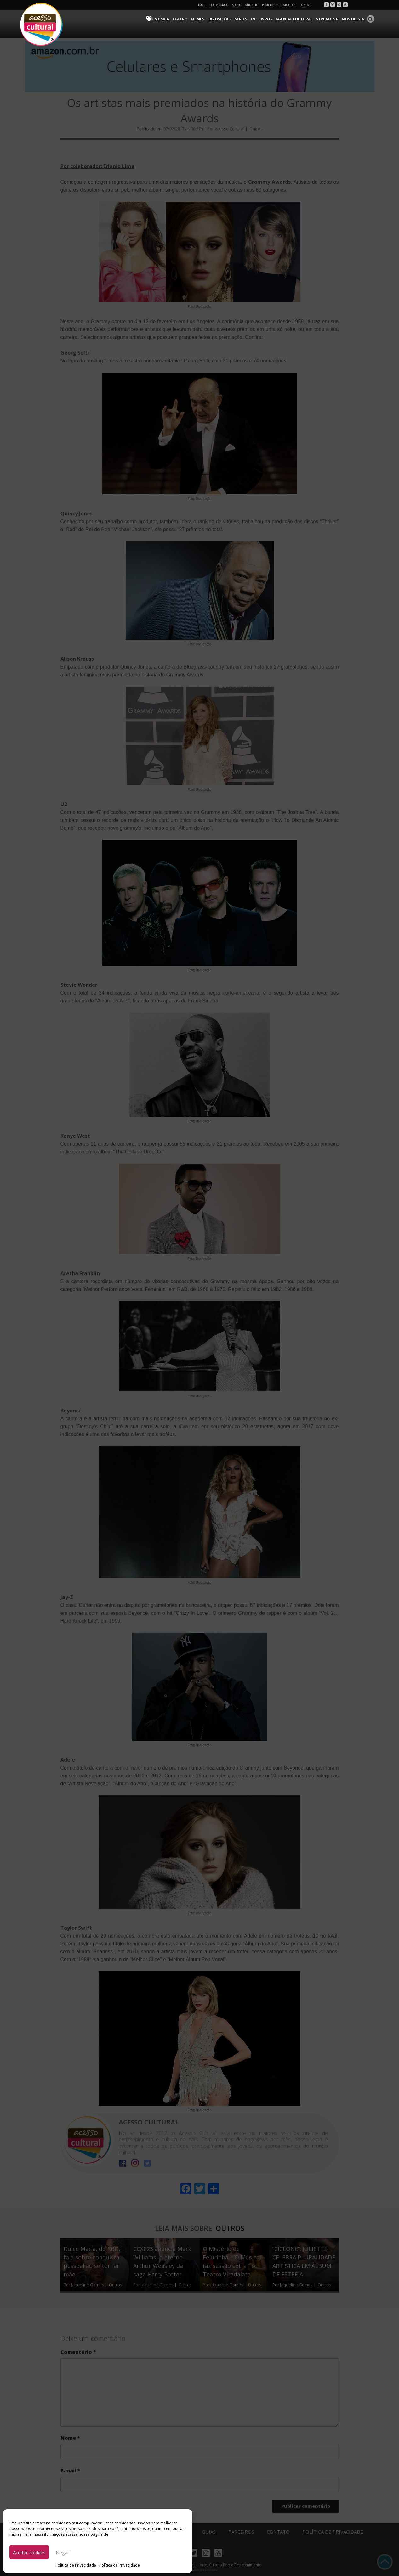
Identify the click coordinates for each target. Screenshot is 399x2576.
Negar (62, 2552)
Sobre (236, 5)
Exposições (219, 19)
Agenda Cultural (294, 19)
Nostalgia (353, 19)
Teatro (180, 19)
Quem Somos (219, 5)
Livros (265, 19)
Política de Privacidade (75, 2565)
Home (201, 5)
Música (161, 19)
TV (252, 19)
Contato (306, 5)
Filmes (197, 19)
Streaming (327, 19)
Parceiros (288, 5)
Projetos (270, 5)
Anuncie (251, 5)
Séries (241, 19)
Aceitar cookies (29, 2552)
